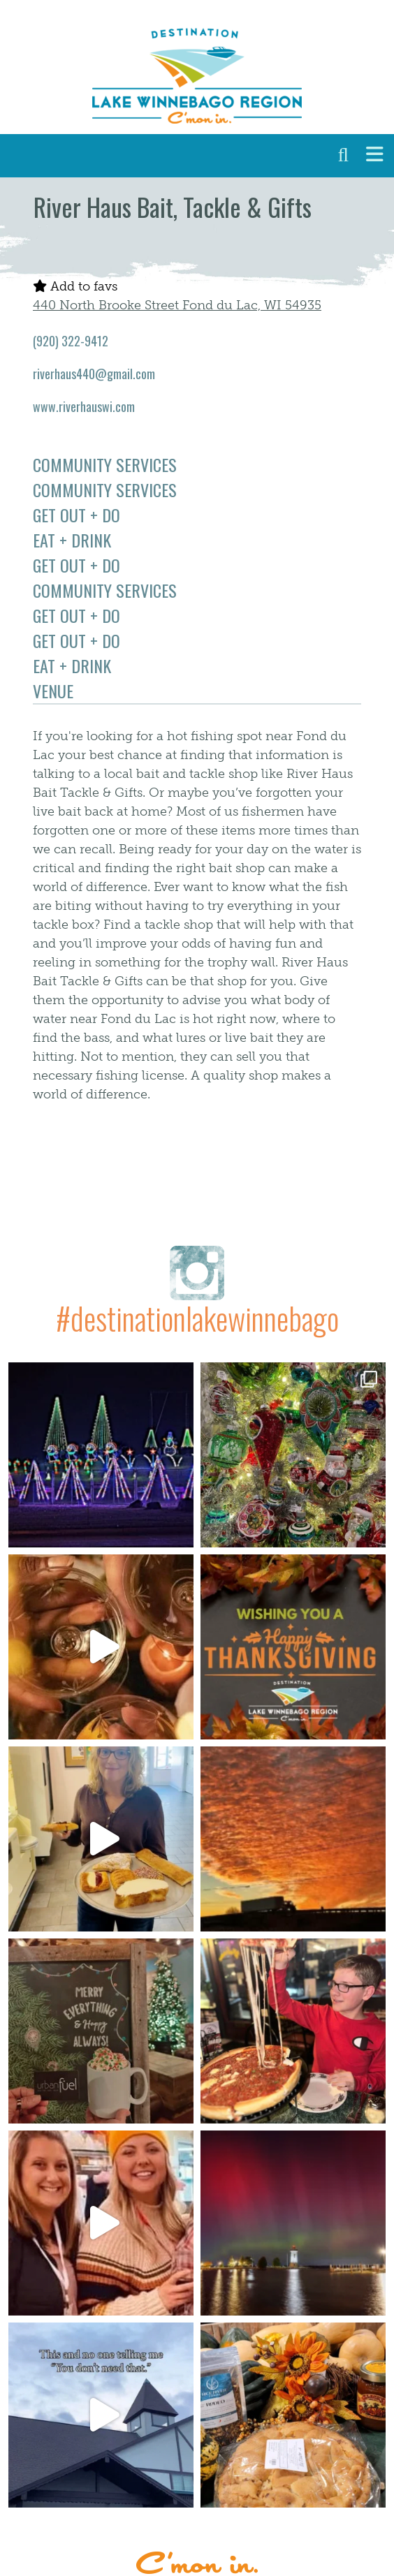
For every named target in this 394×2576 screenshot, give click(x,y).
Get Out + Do (76, 514)
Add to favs (75, 286)
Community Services (105, 464)
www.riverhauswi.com (84, 406)
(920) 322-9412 (70, 341)
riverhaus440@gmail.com (94, 374)
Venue (53, 690)
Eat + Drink (72, 539)
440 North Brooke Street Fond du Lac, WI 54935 (177, 305)
